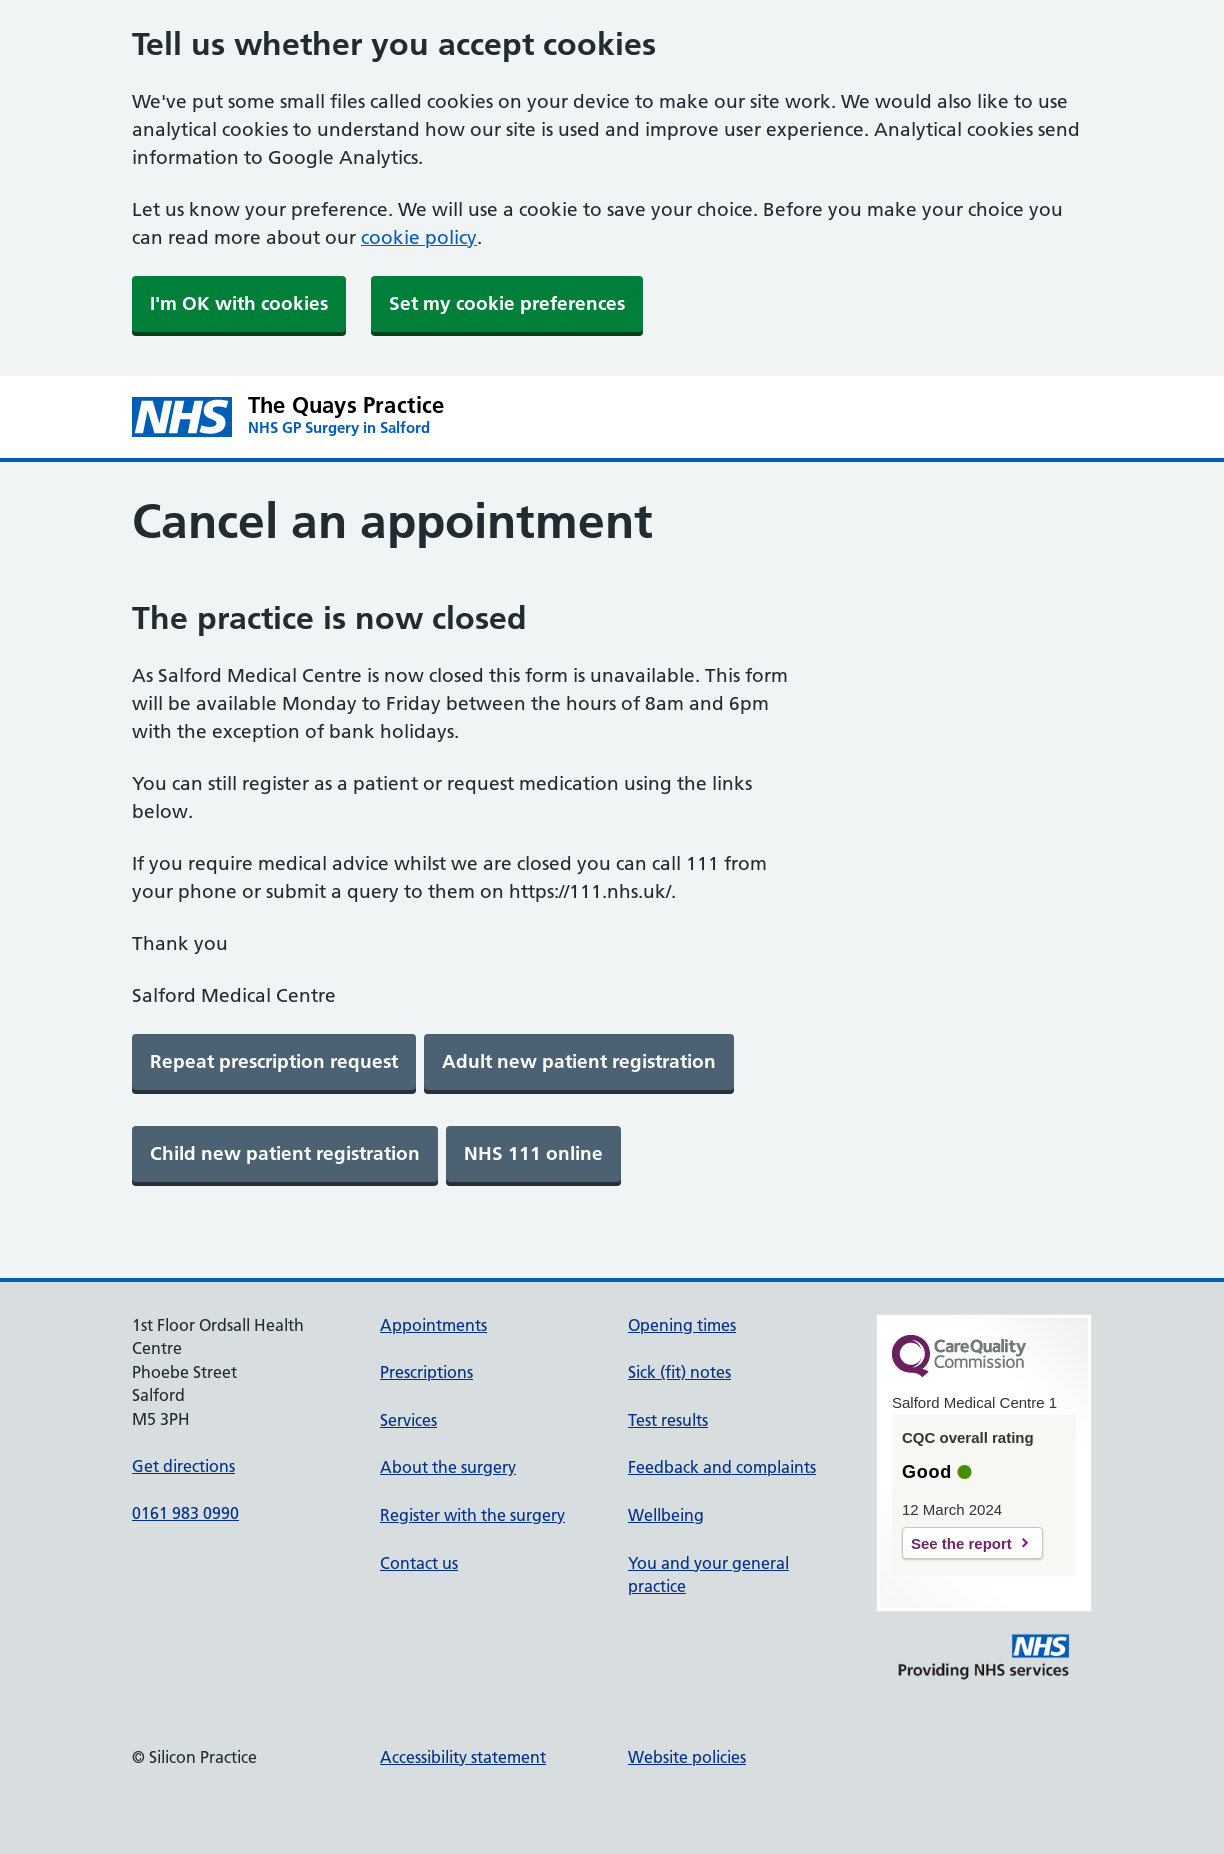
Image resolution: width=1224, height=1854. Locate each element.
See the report (961, 1543)
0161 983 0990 (185, 1513)
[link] (274, 1062)
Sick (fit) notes (679, 1372)
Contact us (419, 1563)
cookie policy (419, 237)
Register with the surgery (472, 1515)
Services (408, 1420)
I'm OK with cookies (239, 303)
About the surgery (448, 1467)
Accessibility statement (463, 1757)
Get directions (183, 1466)
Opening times (682, 1325)
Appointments (433, 1325)
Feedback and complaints (722, 1467)
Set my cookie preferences (507, 303)
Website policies (687, 1757)
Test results (668, 1420)
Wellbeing (666, 1515)
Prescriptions (426, 1372)
